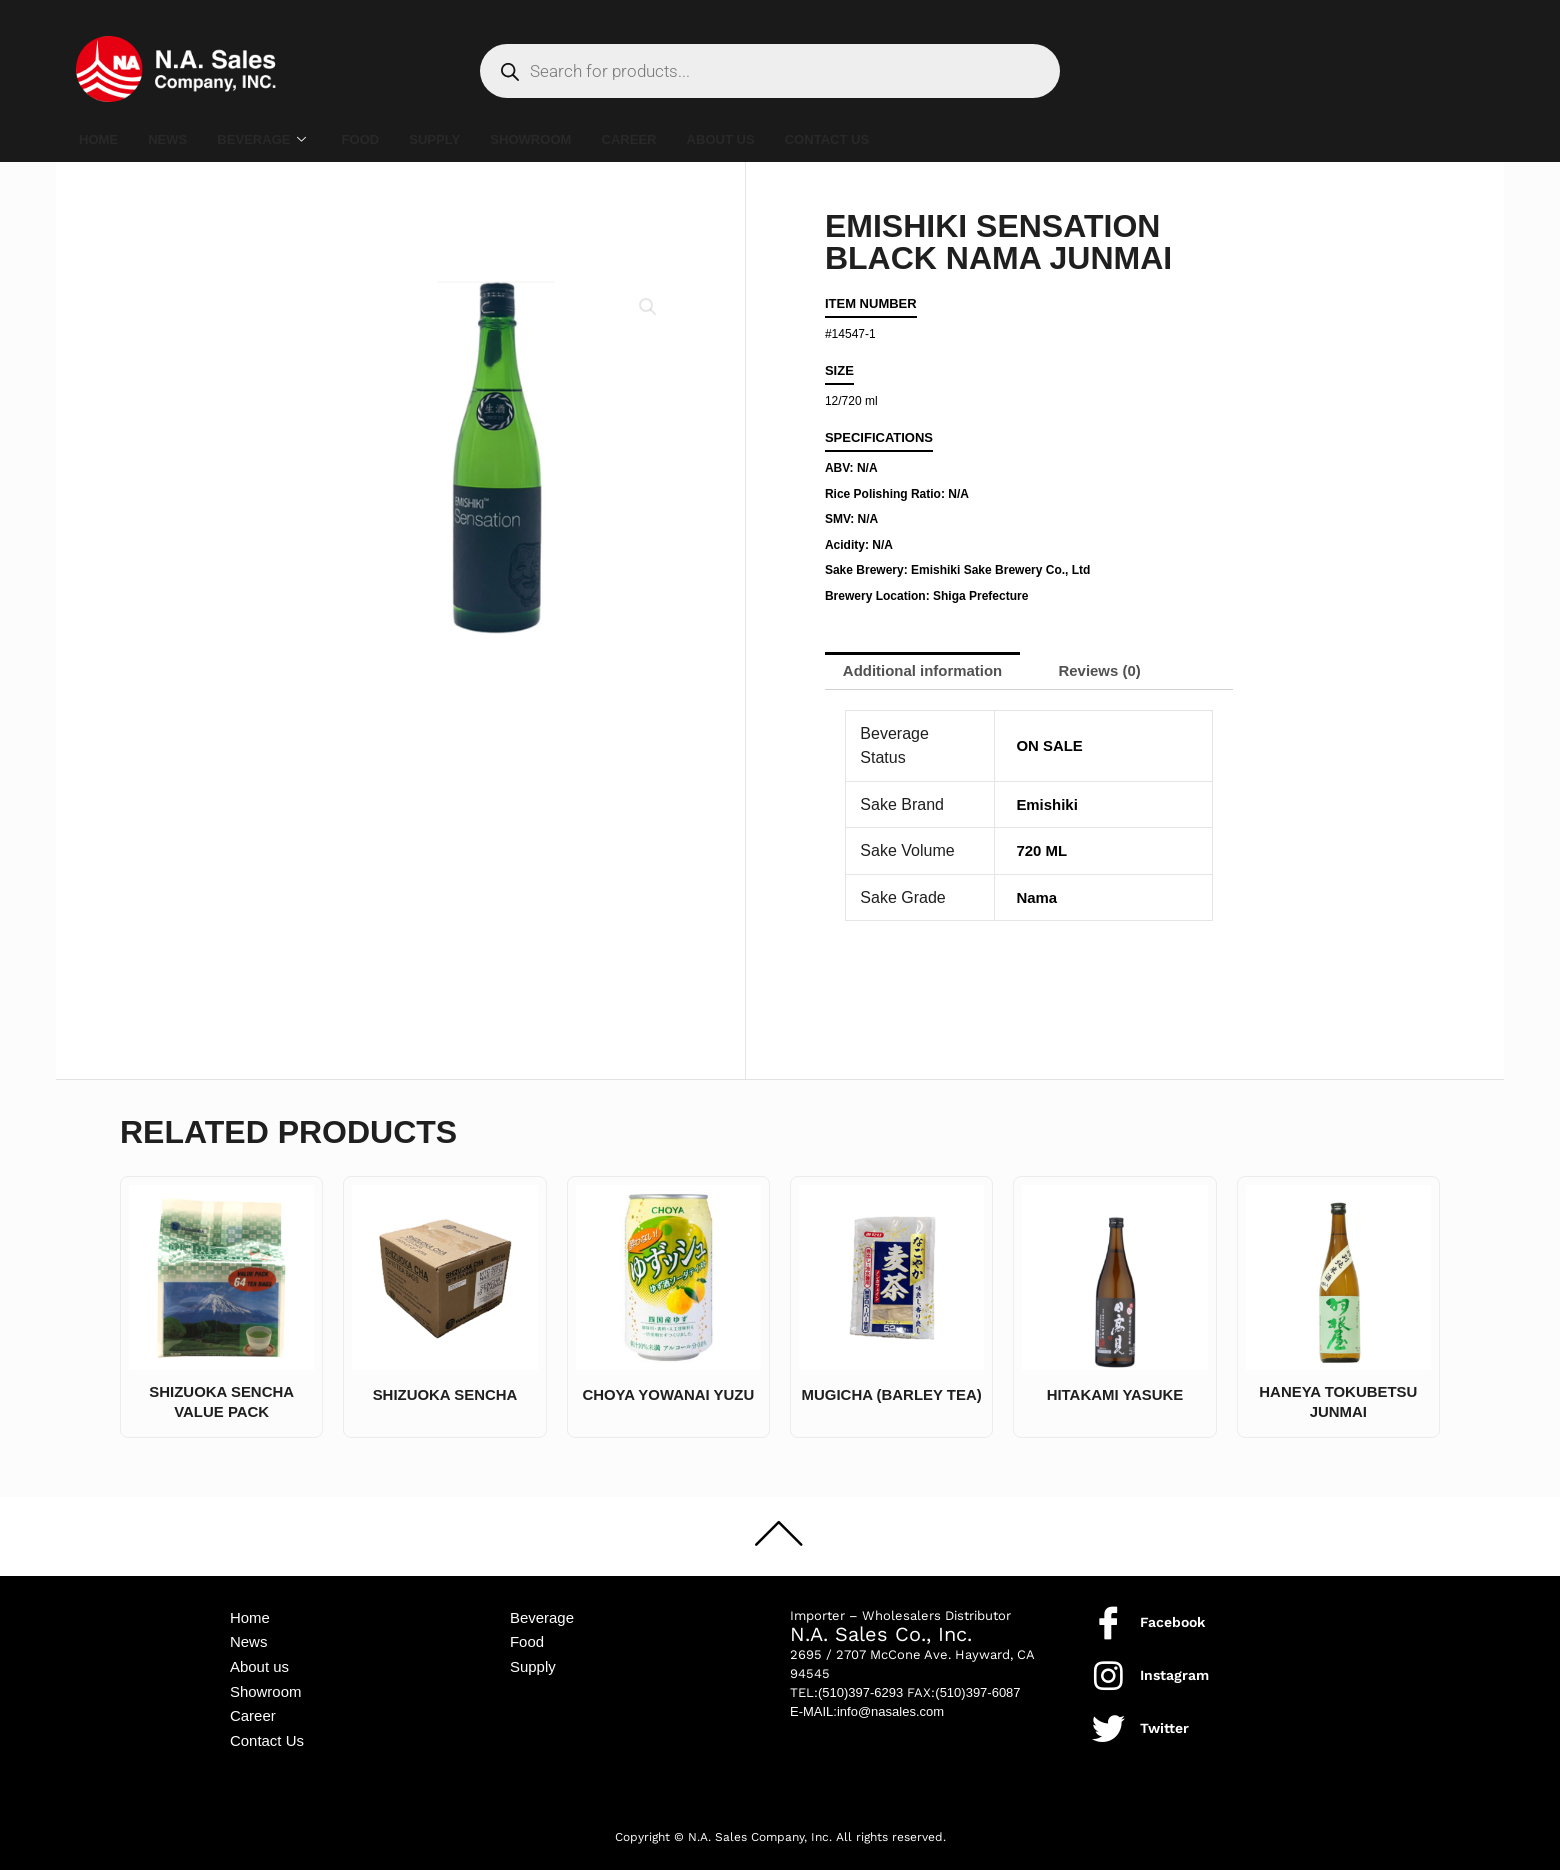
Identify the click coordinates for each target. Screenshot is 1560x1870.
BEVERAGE (278, 140)
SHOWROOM (572, 139)
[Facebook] (1108, 1611)
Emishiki (1049, 806)
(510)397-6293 (860, 1681)
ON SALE (1051, 748)
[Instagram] (1108, 1664)
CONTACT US (899, 139)
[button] (647, 308)
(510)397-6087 (977, 1681)
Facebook (1172, 1612)
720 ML (1043, 853)
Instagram (1174, 1665)
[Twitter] (1108, 1717)
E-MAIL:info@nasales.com (867, 1700)
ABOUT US (782, 139)
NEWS (176, 139)
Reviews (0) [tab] (1118, 671)
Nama (1038, 899)
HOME (101, 139)
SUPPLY (467, 139)
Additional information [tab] (929, 671)
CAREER (681, 139)
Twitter (1164, 1718)
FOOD (385, 139)
